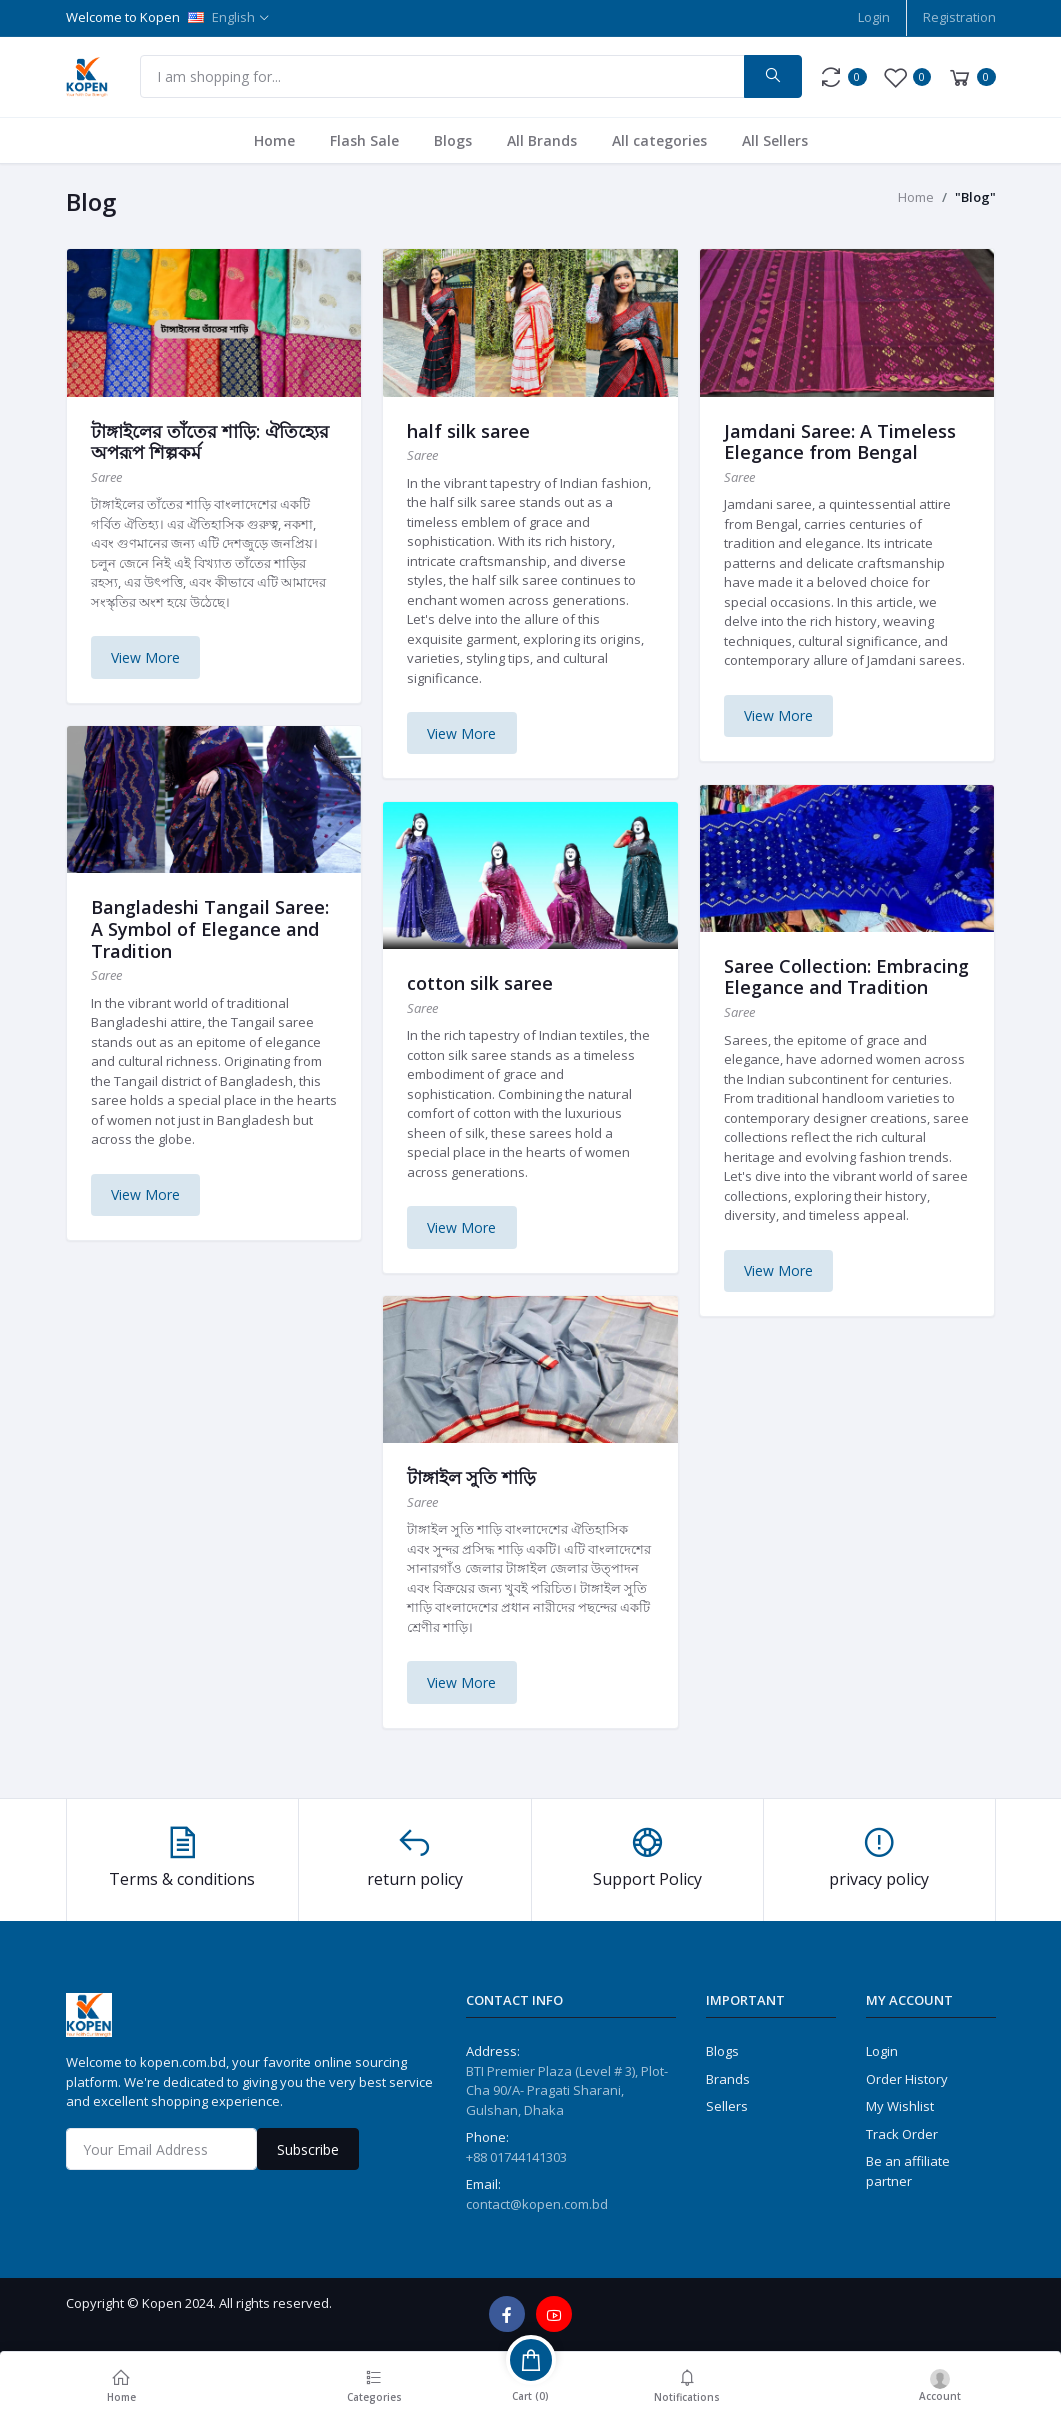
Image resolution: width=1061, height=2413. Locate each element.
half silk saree (468, 431)
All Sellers (775, 140)
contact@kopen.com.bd (537, 2204)
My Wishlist (900, 2106)
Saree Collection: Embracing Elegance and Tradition (846, 977)
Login (874, 17)
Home (274, 140)
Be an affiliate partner (908, 2171)
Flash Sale (364, 140)
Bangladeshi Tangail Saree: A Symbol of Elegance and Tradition (210, 928)
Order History (907, 2079)
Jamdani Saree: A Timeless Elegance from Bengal (840, 442)
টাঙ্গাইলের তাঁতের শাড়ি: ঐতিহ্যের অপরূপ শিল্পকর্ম (210, 442)
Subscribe (308, 2149)
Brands (728, 2079)
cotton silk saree (480, 983)
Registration (959, 17)
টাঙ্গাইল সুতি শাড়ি (471, 1477)
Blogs (453, 140)
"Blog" (975, 197)
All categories (659, 140)
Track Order (902, 2134)
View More (145, 657)
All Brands (542, 140)
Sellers (727, 2106)
